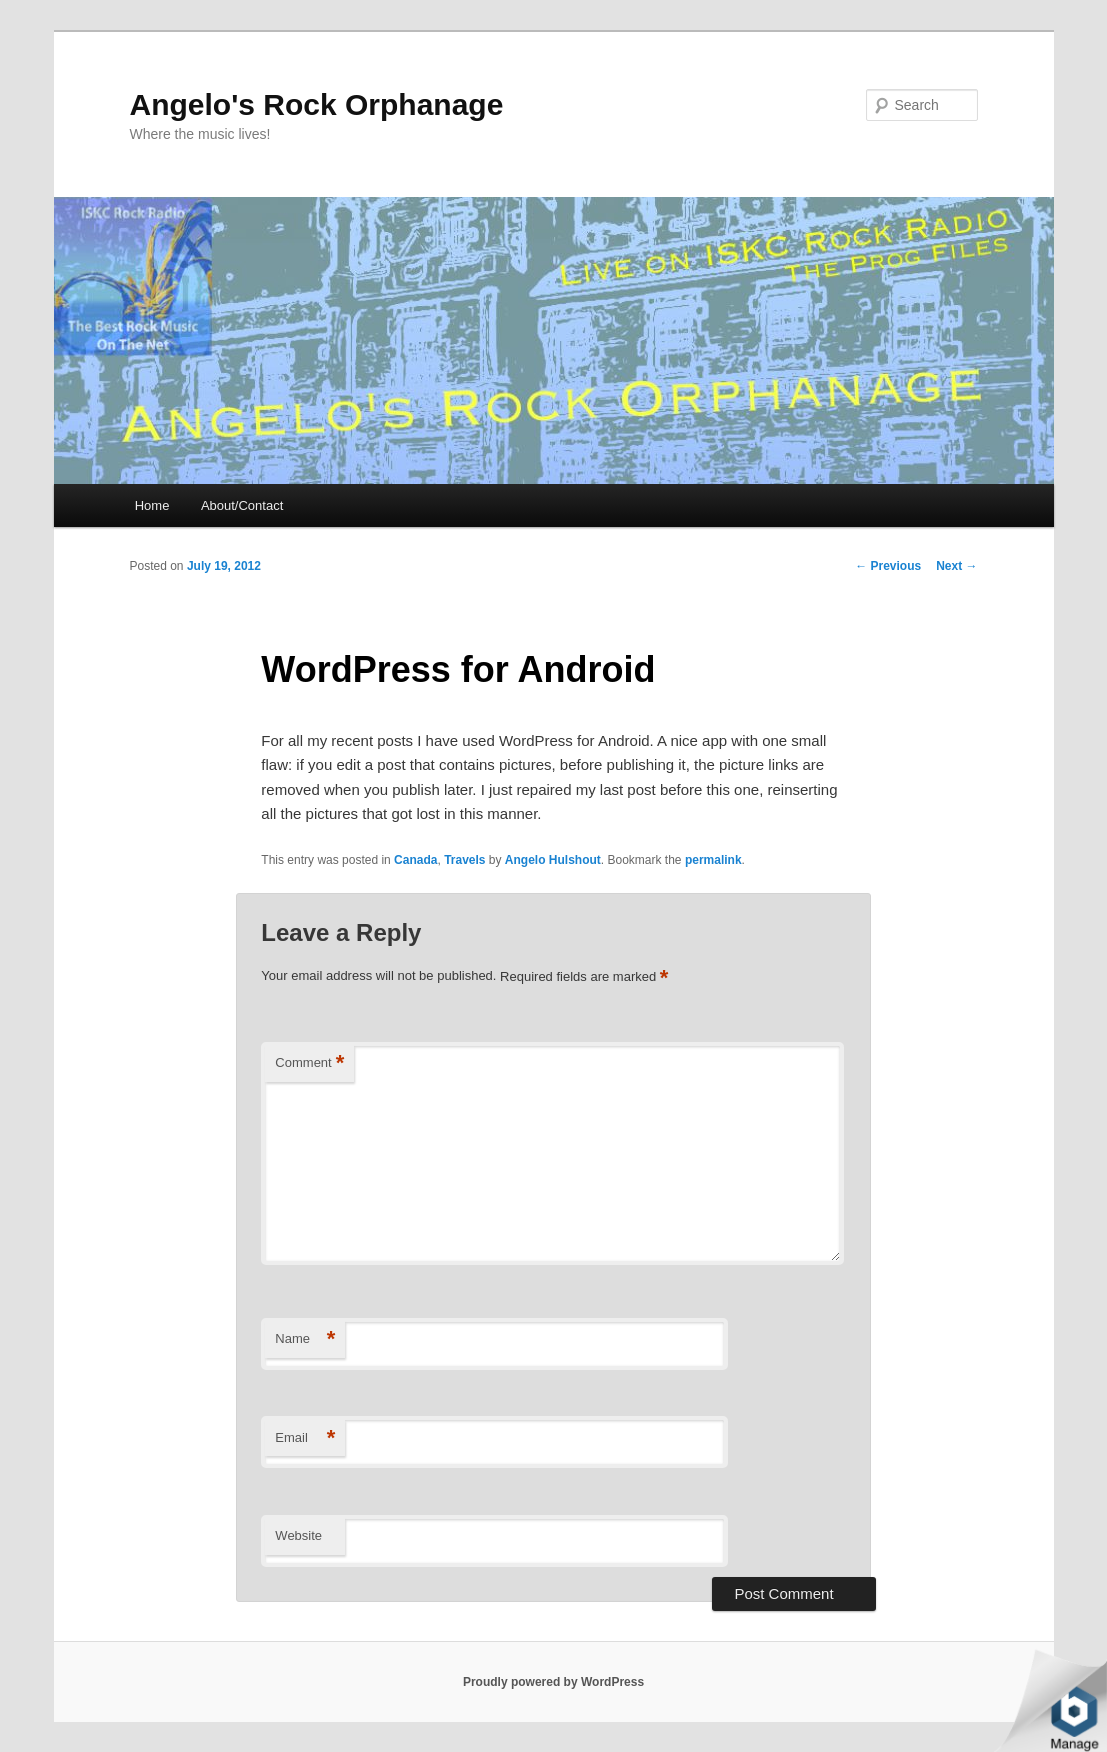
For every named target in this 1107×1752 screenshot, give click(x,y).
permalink (713, 860)
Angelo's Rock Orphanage (317, 104)
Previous (888, 566)
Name (305, 1339)
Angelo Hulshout (553, 860)
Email (305, 1438)
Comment (309, 1063)
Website (298, 1535)
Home (152, 505)
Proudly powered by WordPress (553, 1682)
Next (956, 566)
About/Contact (242, 505)
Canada (415, 860)
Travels (464, 860)
